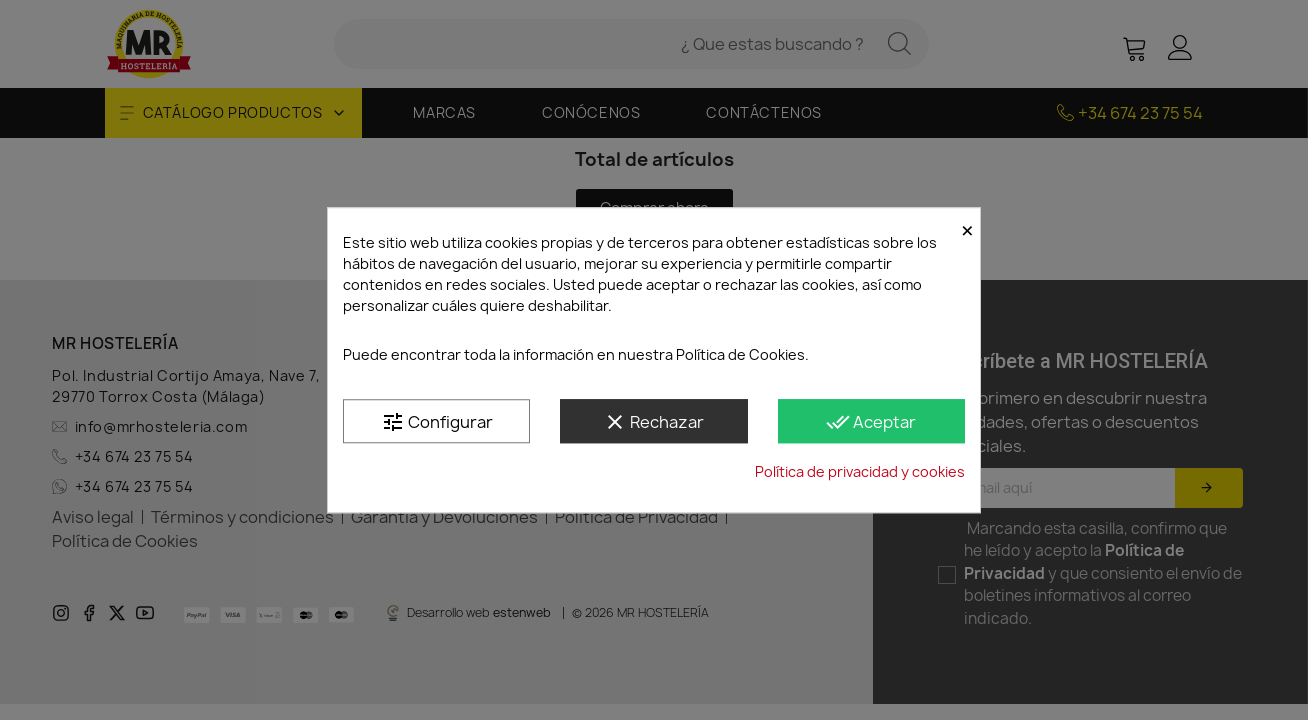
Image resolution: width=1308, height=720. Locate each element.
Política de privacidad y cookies (860, 471)
